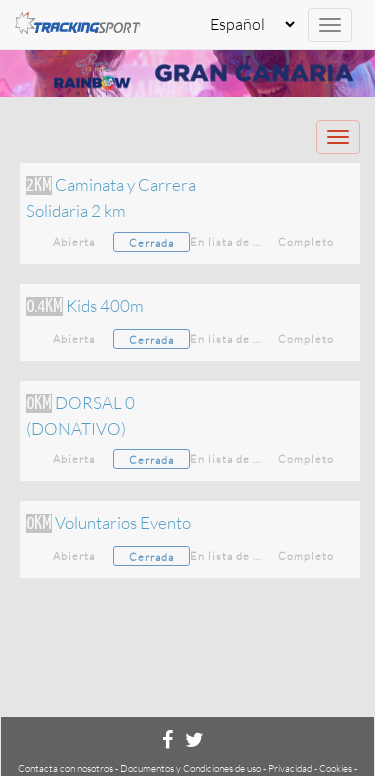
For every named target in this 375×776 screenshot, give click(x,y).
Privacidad (290, 768)
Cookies (335, 768)
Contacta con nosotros (65, 768)
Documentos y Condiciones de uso (190, 768)
